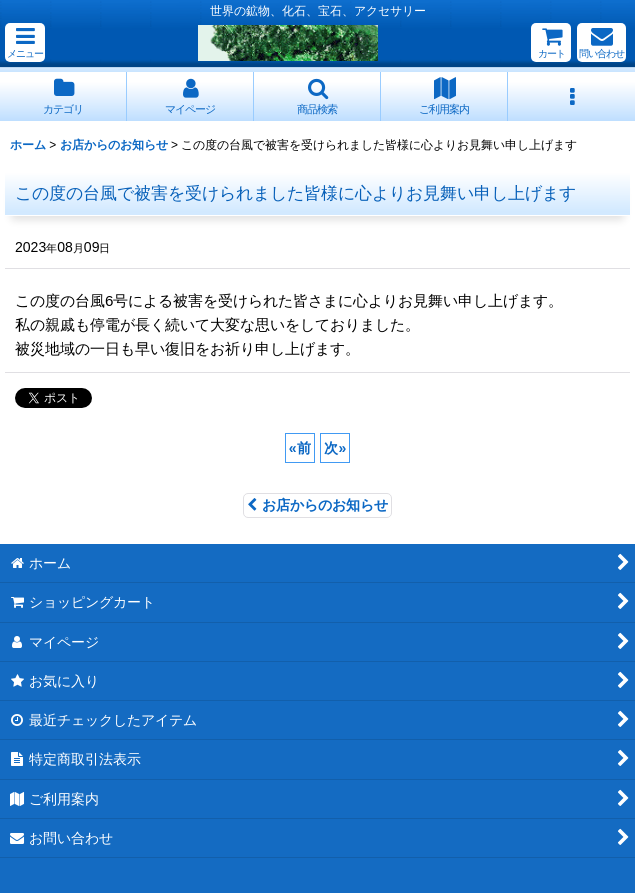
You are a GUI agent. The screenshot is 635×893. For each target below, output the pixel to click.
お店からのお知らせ (317, 505)
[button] (25, 42)
